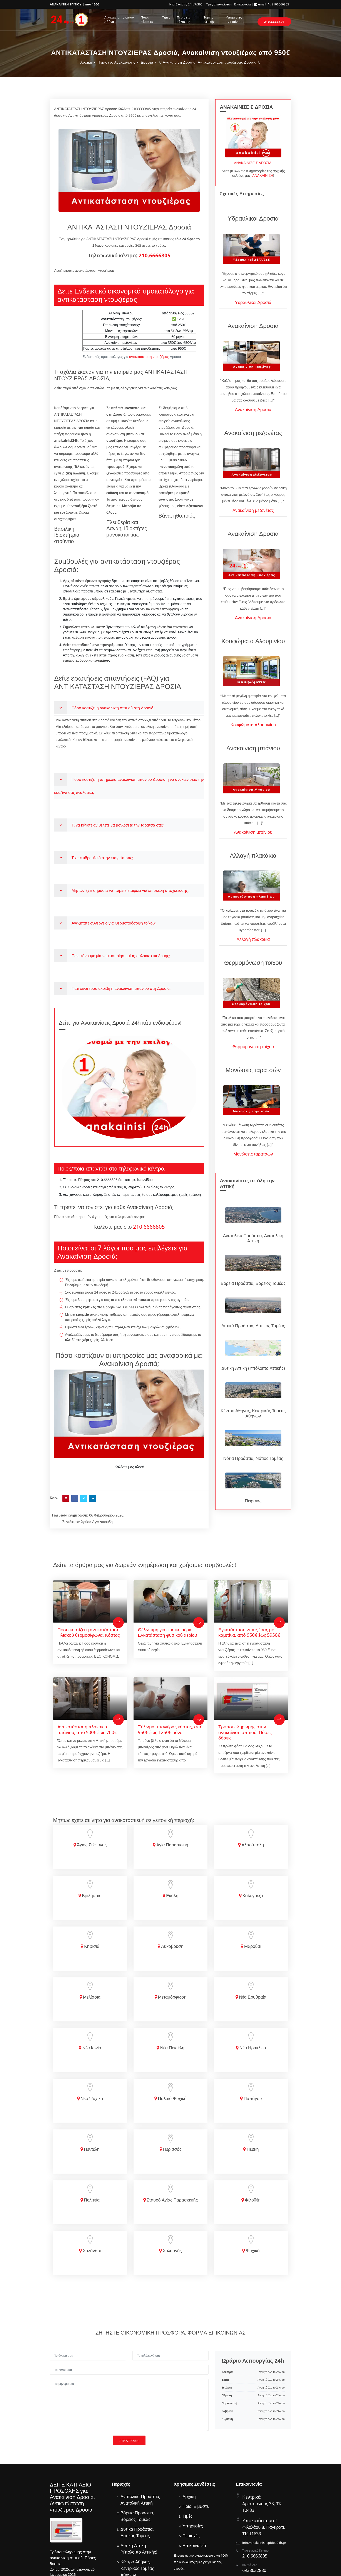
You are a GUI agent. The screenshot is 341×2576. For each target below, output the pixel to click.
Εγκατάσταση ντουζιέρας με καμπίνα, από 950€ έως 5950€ (249, 1632)
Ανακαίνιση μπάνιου (253, 832)
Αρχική (189, 2496)
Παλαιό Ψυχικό (170, 2098)
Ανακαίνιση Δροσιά (253, 409)
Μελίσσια (90, 1997)
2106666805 (278, 4)
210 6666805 (254, 2556)
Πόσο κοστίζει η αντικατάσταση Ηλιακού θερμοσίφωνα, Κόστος (88, 1632)
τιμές (199, 2562)
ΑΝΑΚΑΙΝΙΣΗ (262, 175)
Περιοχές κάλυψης (184, 19)
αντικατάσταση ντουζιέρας (149, 356)
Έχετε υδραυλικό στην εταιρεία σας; (102, 857)
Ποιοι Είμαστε (147, 19)
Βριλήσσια (90, 1895)
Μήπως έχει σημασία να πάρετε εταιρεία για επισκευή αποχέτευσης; (130, 890)
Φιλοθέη (251, 2200)
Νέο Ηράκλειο (251, 2048)
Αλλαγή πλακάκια (253, 939)
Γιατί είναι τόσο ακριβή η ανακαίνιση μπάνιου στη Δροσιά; (121, 988)
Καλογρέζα (251, 1895)
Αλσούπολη (251, 1845)
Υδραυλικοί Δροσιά (253, 302)
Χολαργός (170, 2251)
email (260, 4)
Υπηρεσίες (192, 2526)
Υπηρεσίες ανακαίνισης (235, 19)
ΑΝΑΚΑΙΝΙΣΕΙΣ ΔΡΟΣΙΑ (252, 162)
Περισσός (171, 2149)
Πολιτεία (90, 2200)
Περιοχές (191, 2536)
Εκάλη (170, 1895)
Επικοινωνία (242, 4)
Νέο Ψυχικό (90, 2098)
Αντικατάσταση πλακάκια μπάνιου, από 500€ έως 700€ (87, 1729)
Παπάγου (251, 2098)
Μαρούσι (251, 1946)
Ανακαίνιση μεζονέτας (253, 510)
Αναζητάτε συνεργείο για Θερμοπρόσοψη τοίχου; (114, 923)
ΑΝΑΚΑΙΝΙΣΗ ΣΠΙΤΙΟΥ (66, 4)
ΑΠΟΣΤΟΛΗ (129, 2441)
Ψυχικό (250, 2251)
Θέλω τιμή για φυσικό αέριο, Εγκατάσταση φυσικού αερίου (167, 1632)
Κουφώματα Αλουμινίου (253, 725)
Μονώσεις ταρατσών (253, 1154)
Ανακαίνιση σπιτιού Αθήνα (119, 19)
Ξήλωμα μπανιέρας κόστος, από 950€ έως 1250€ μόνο (170, 1729)
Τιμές (166, 17)
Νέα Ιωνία (90, 2048)
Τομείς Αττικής (209, 19)
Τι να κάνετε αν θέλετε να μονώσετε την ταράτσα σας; (118, 825)
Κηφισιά (90, 1946)
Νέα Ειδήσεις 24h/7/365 (185, 4)
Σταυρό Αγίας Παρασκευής (170, 2200)
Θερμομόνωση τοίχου (253, 1046)
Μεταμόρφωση (171, 1997)
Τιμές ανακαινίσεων (219, 4)
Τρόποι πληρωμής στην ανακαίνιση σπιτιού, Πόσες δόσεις (245, 1732)
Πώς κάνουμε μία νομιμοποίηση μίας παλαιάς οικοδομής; (121, 955)
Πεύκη (251, 2149)
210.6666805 (274, 22)
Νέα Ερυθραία (251, 1997)
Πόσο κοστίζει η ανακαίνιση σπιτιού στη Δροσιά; (113, 707)
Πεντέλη (89, 2149)
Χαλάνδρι (90, 2251)
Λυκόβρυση (170, 1946)
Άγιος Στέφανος (90, 1845)
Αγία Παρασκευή (170, 1845)
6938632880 (254, 2570)
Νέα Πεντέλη (170, 2048)
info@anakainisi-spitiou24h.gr (264, 2543)
